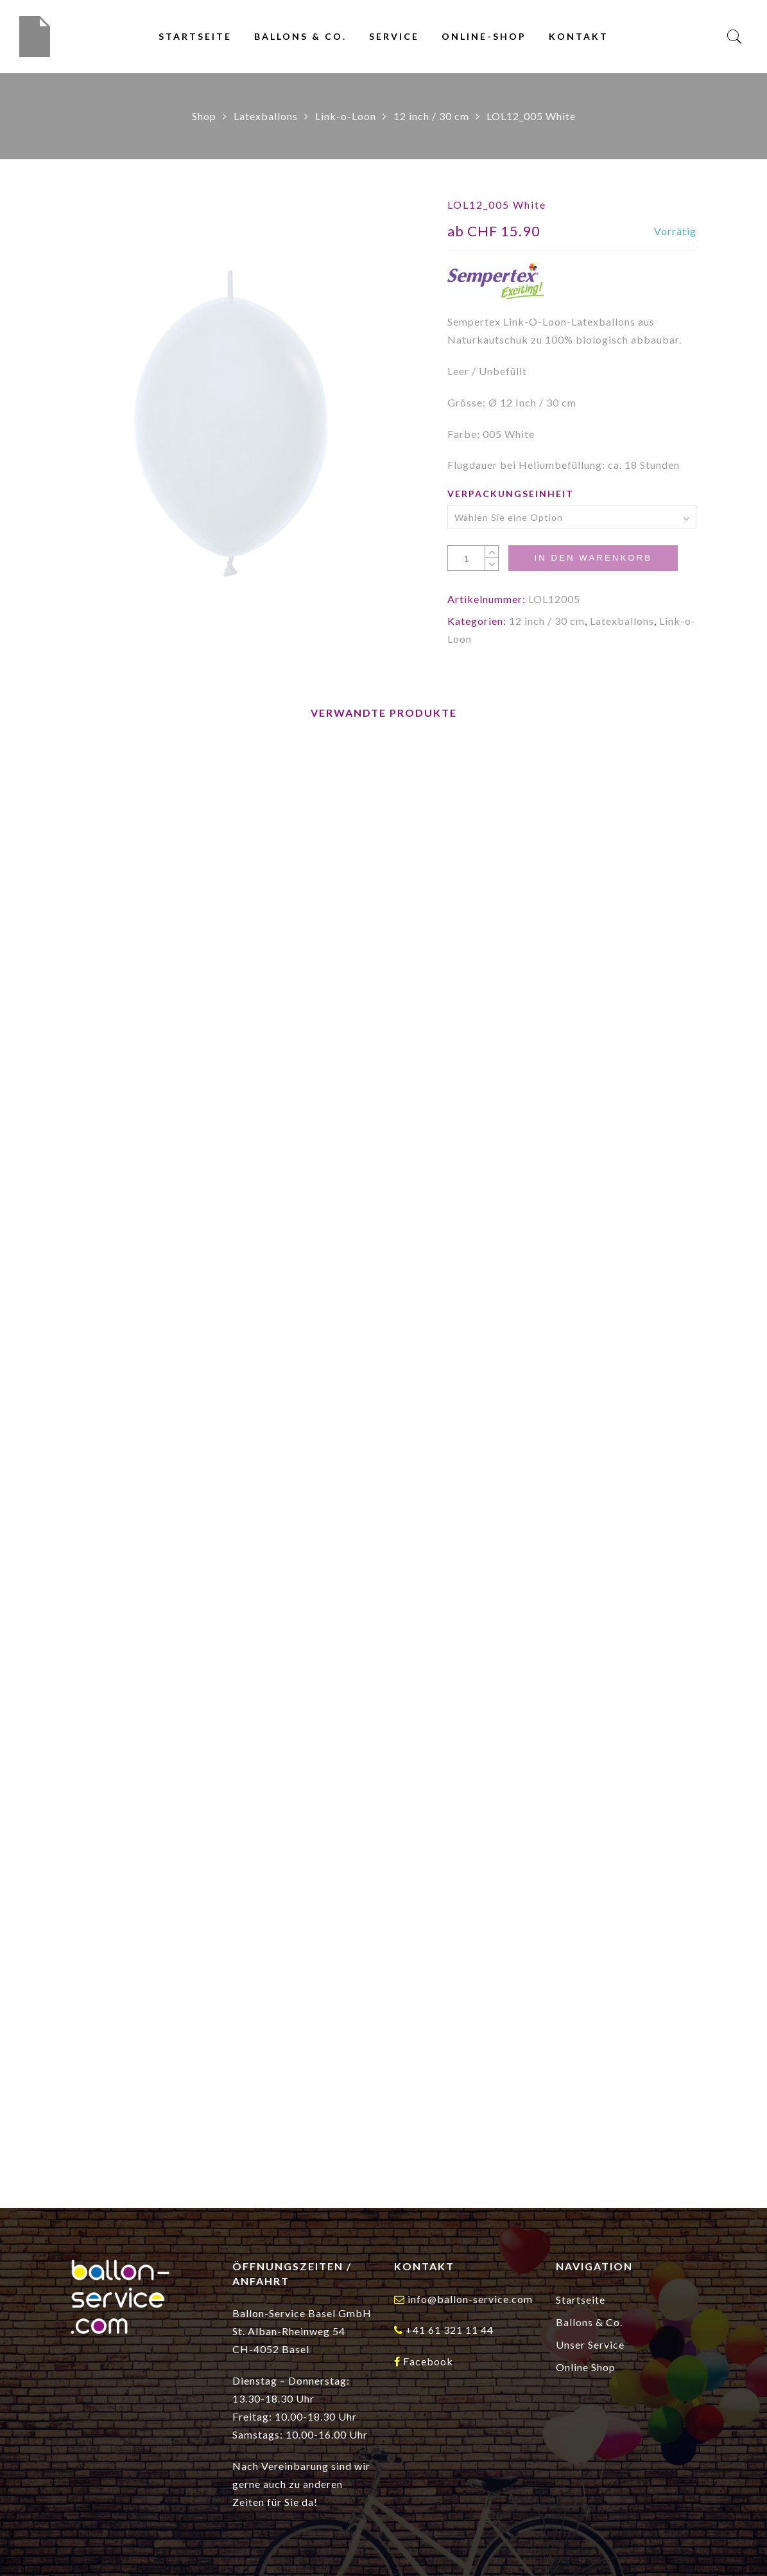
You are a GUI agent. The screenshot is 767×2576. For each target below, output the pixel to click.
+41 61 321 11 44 (450, 2330)
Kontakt (578, 36)
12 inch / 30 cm (431, 116)
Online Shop (586, 2367)
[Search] (734, 37)
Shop (204, 116)
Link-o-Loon (345, 116)
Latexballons (266, 116)
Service (394, 36)
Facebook (428, 2361)
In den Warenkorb (593, 558)
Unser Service (590, 2344)
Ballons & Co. (300, 36)
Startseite (195, 36)
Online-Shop (484, 36)
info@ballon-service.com (470, 2299)
